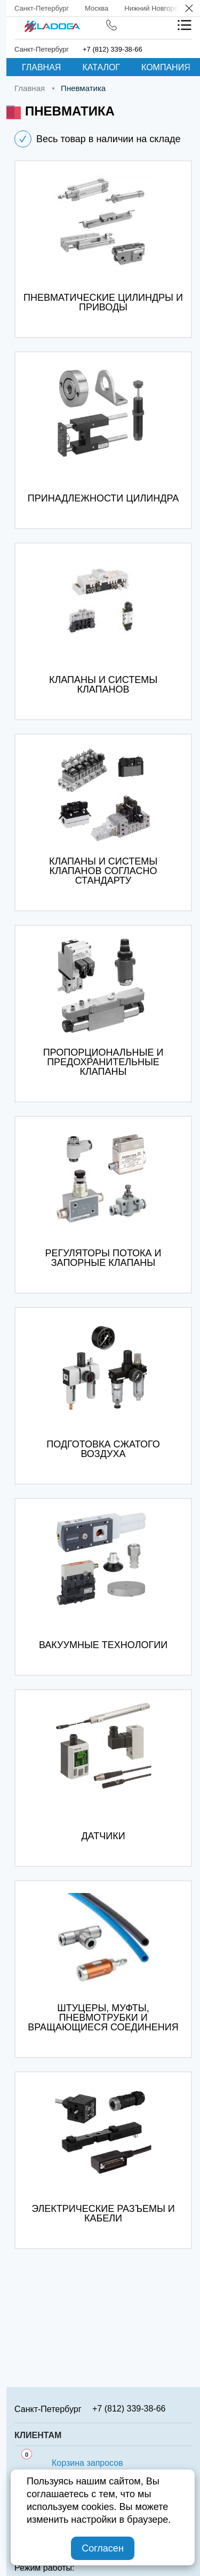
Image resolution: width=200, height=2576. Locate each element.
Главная (41, 67)
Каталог (101, 67)
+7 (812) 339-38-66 (112, 49)
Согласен (103, 2548)
